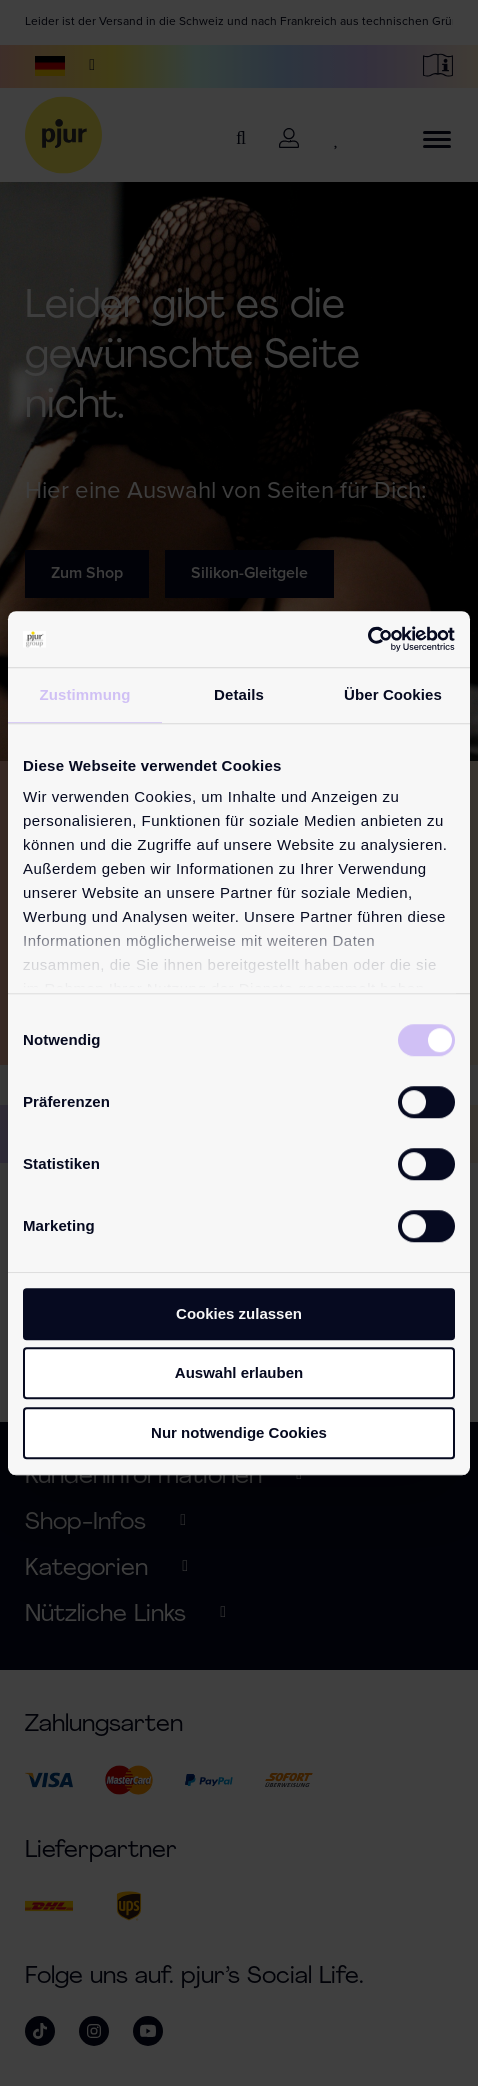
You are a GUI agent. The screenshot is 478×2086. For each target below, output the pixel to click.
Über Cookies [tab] (393, 694)
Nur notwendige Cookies (239, 1432)
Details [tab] (239, 694)
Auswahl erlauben (239, 1372)
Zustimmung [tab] (85, 694)
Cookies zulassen (239, 1313)
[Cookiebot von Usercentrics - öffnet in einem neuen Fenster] (367, 639)
